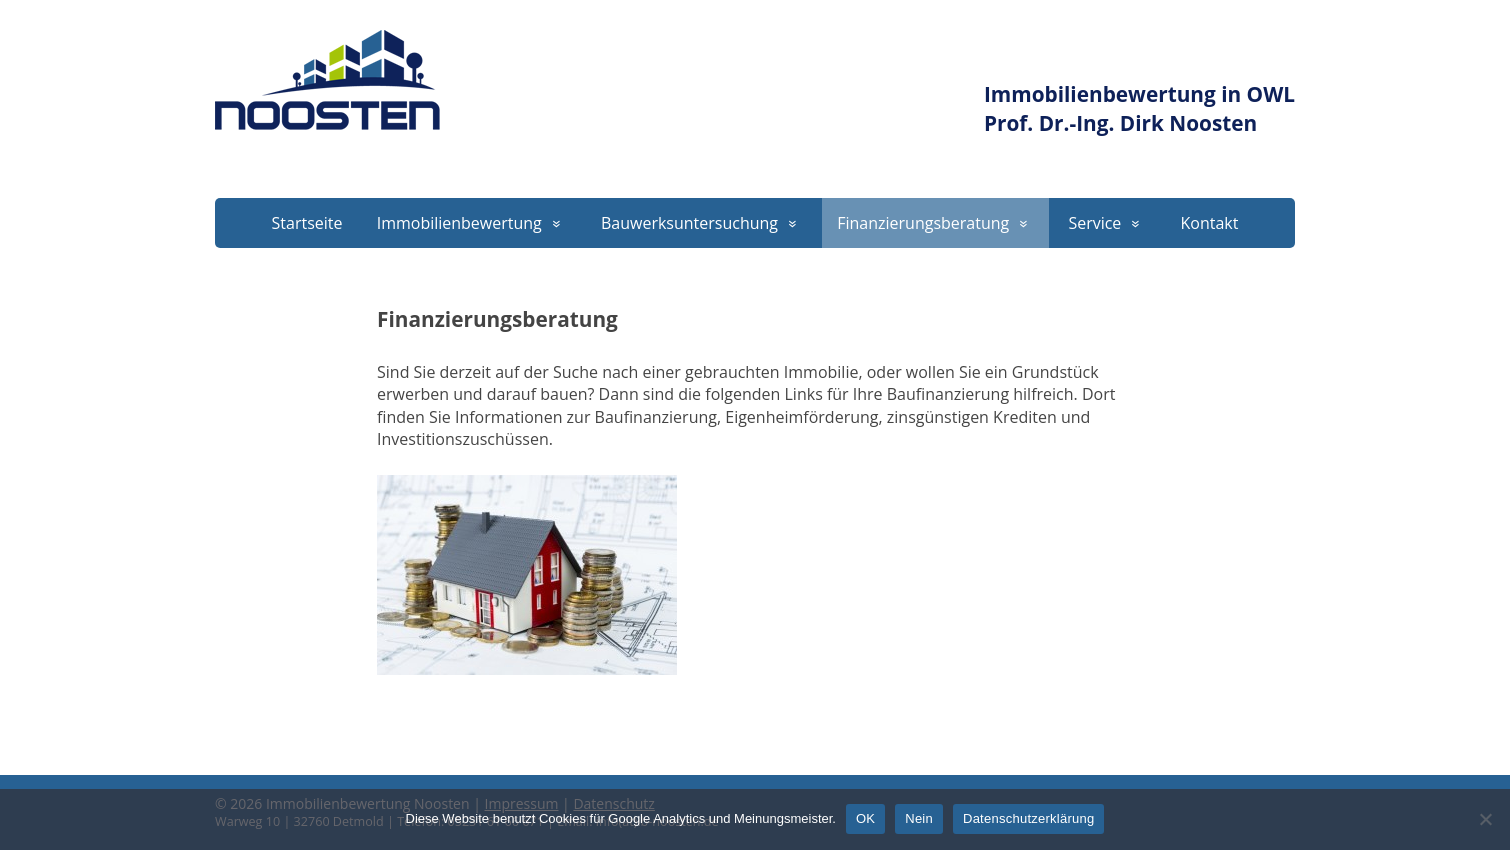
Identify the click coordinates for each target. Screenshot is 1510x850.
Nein (919, 818)
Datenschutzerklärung (1028, 818)
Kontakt (1210, 223)
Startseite (307, 223)
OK (865, 818)
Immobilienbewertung (459, 223)
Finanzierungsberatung (923, 223)
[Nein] (1485, 819)
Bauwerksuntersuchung (689, 223)
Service (1094, 223)
